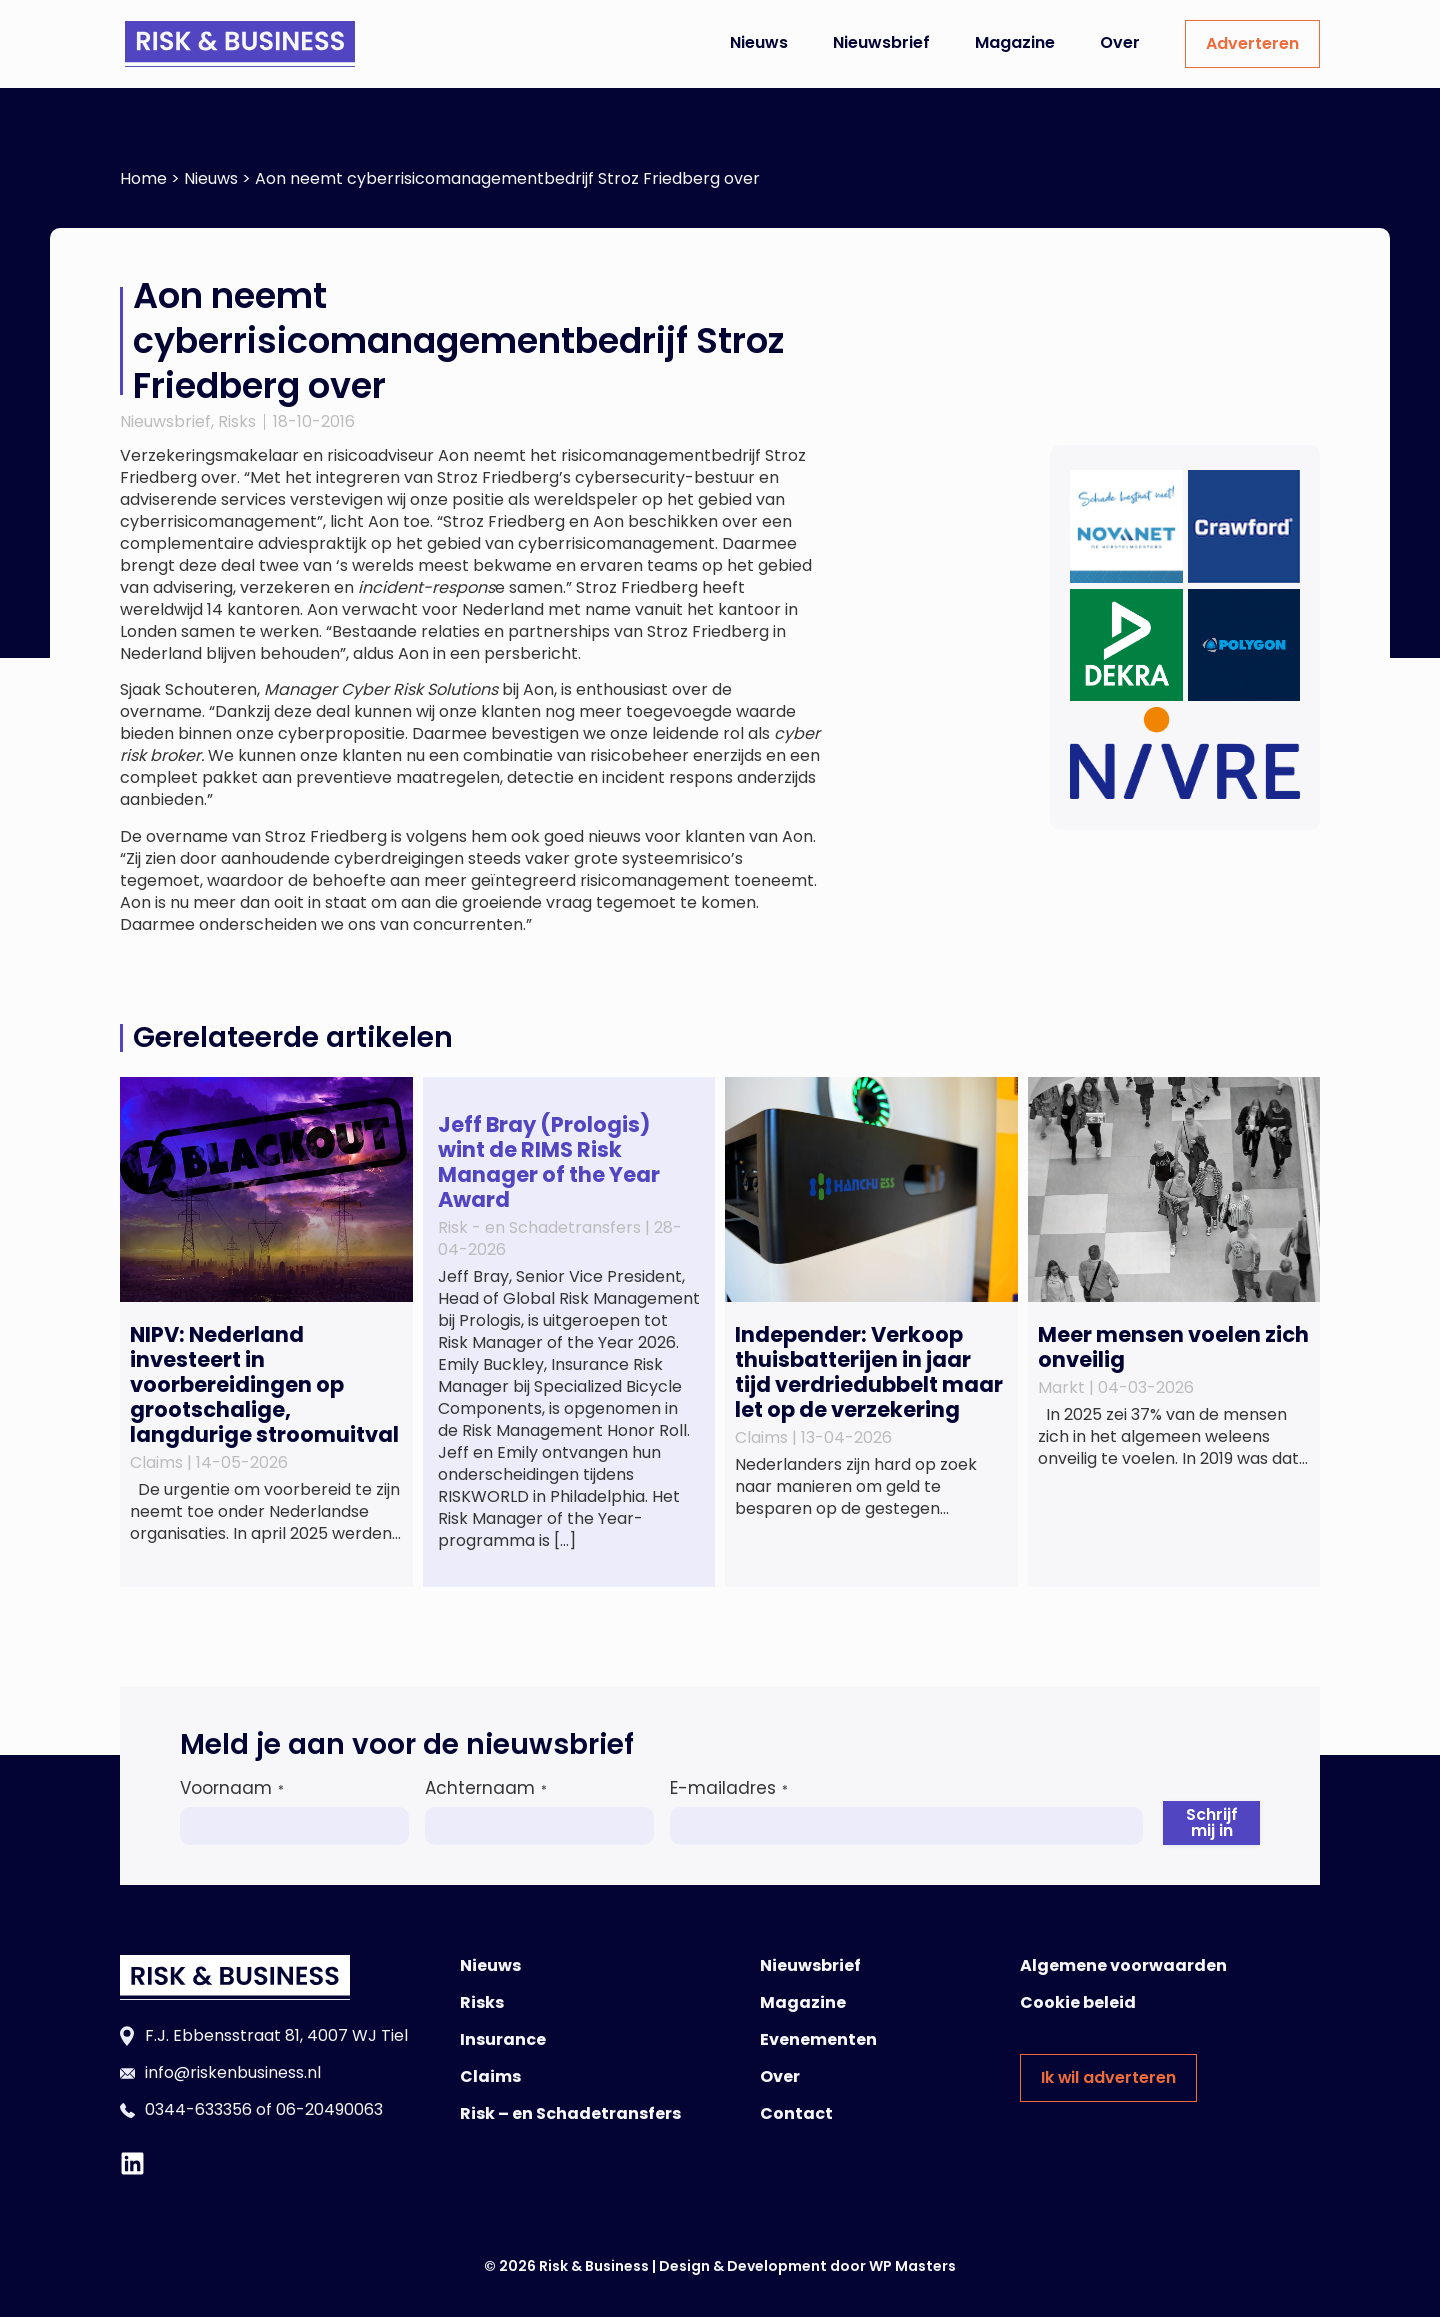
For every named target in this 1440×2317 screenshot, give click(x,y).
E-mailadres (729, 1788)
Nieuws (759, 42)
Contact (796, 2113)
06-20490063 (329, 2109)
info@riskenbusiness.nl (233, 2072)
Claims (490, 2076)
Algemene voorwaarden (1123, 1965)
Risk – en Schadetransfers (570, 2113)
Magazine (1015, 42)
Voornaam (232, 1788)
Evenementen (818, 2039)
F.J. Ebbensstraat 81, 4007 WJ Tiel (276, 2035)
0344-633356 (198, 2109)
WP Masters (912, 2266)
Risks (237, 421)
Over (1120, 42)
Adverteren (1252, 43)
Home (143, 178)
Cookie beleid (1078, 2002)
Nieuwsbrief (881, 42)
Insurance (503, 2039)
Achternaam (486, 1788)
